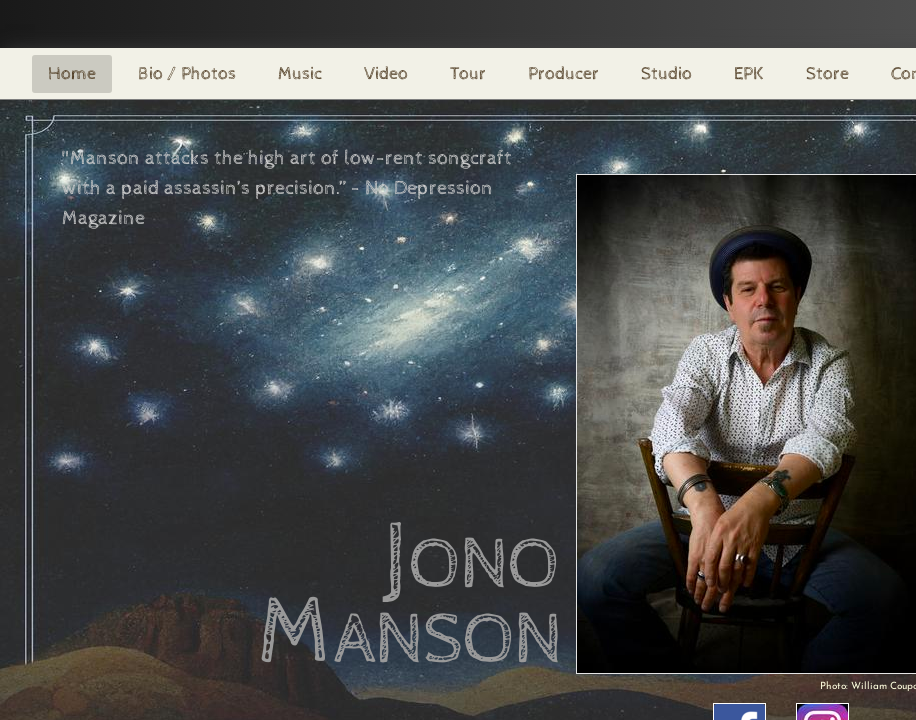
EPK (749, 73)
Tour (468, 73)
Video (386, 73)
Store (827, 73)
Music (300, 73)
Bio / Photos (187, 73)
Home (72, 73)
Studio (666, 73)
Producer (563, 73)
